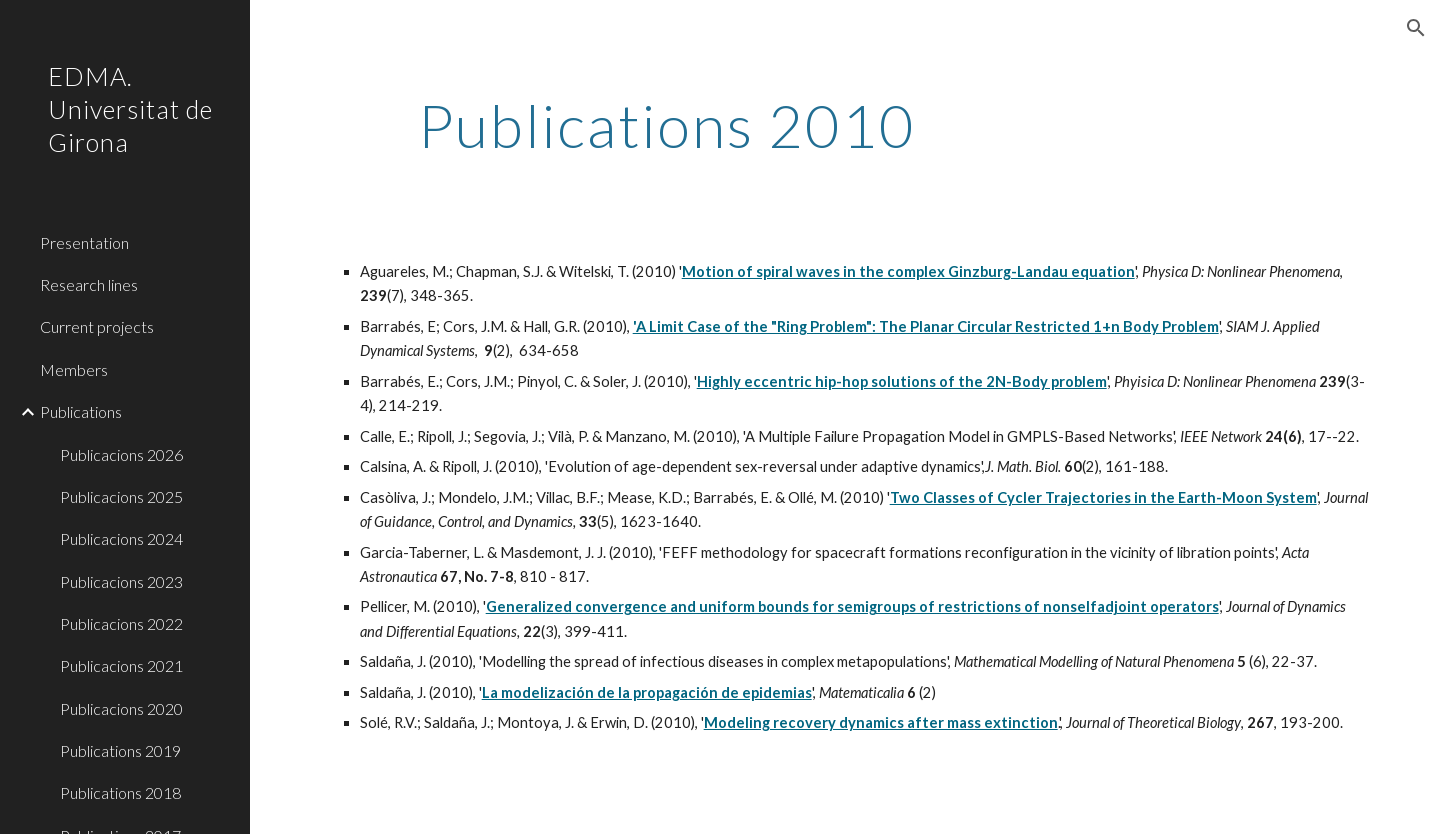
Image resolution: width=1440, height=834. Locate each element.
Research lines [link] (89, 284)
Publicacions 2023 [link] (121, 581)
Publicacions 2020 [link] (121, 708)
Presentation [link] (84, 242)
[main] (667, 125)
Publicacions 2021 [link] (121, 665)
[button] (1416, 28)
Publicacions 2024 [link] (121, 538)
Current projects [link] (97, 326)
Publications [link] (81, 411)
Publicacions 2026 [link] (121, 454)
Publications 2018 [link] (120, 792)
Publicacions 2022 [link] (121, 623)
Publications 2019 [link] (120, 750)
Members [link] (74, 369)
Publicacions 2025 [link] (121, 496)
